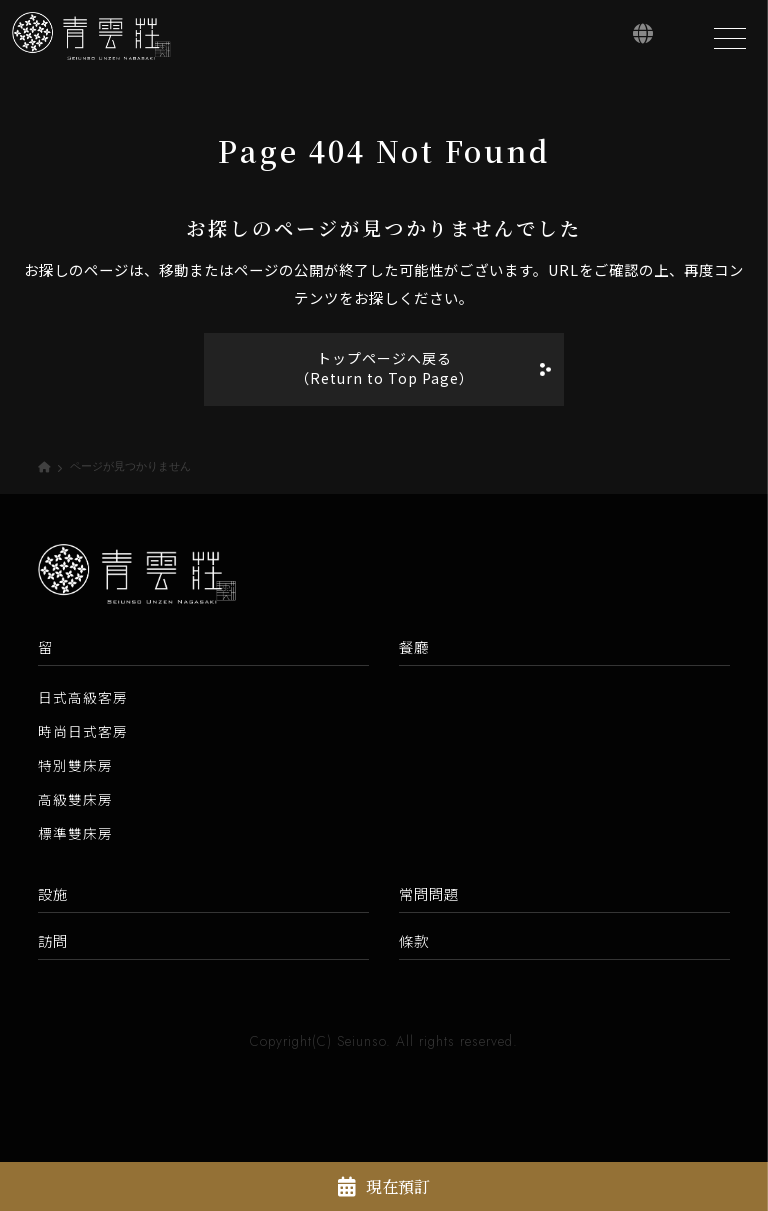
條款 (414, 942)
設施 (53, 895)
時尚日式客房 (83, 733)
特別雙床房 (75, 767)
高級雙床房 (75, 801)
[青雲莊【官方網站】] (95, 39)
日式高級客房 (83, 699)
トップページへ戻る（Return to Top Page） (384, 369)
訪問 (53, 942)
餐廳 (414, 648)
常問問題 (429, 895)
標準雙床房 (75, 835)
